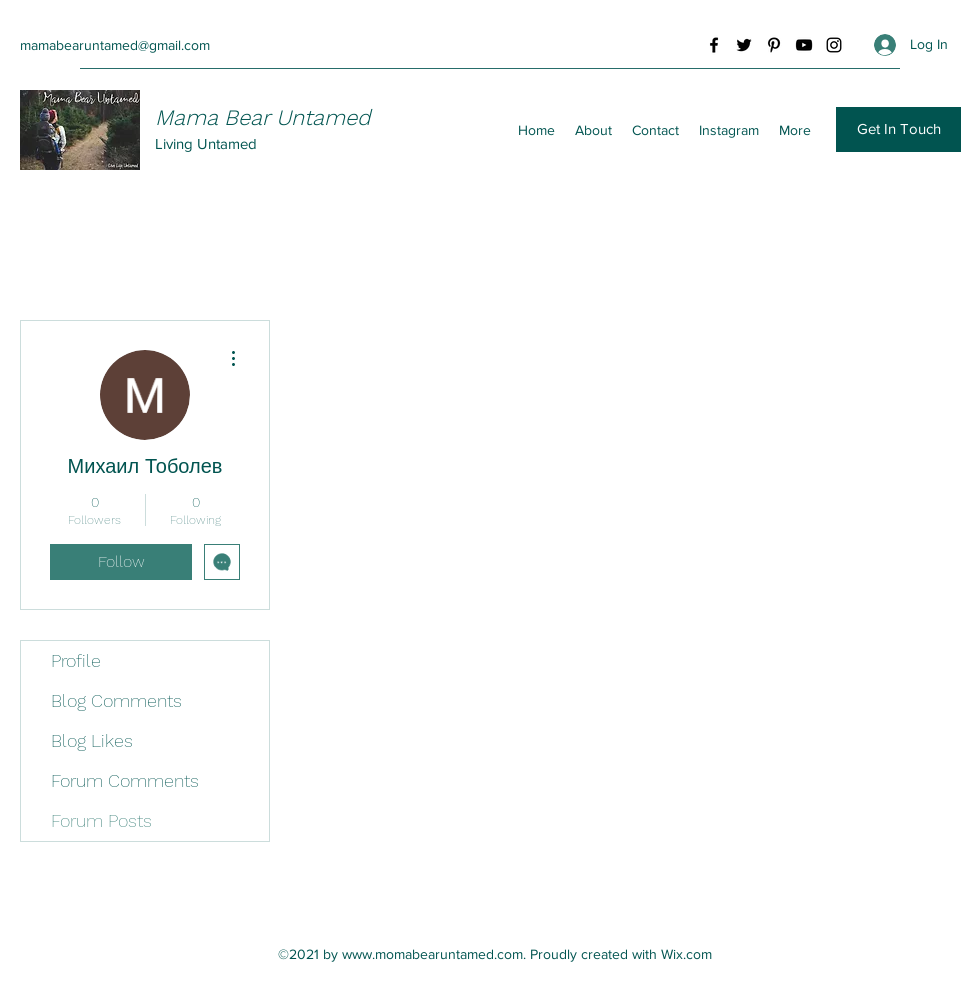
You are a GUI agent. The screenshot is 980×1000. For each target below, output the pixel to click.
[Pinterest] (774, 45)
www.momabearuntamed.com (432, 954)
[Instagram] (834, 45)
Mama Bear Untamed (262, 117)
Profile (76, 660)
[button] (898, 129)
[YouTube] (804, 45)
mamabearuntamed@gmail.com (115, 45)
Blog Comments (116, 700)
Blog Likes (92, 740)
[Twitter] (744, 45)
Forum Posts (101, 820)
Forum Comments (125, 780)
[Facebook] (714, 45)
